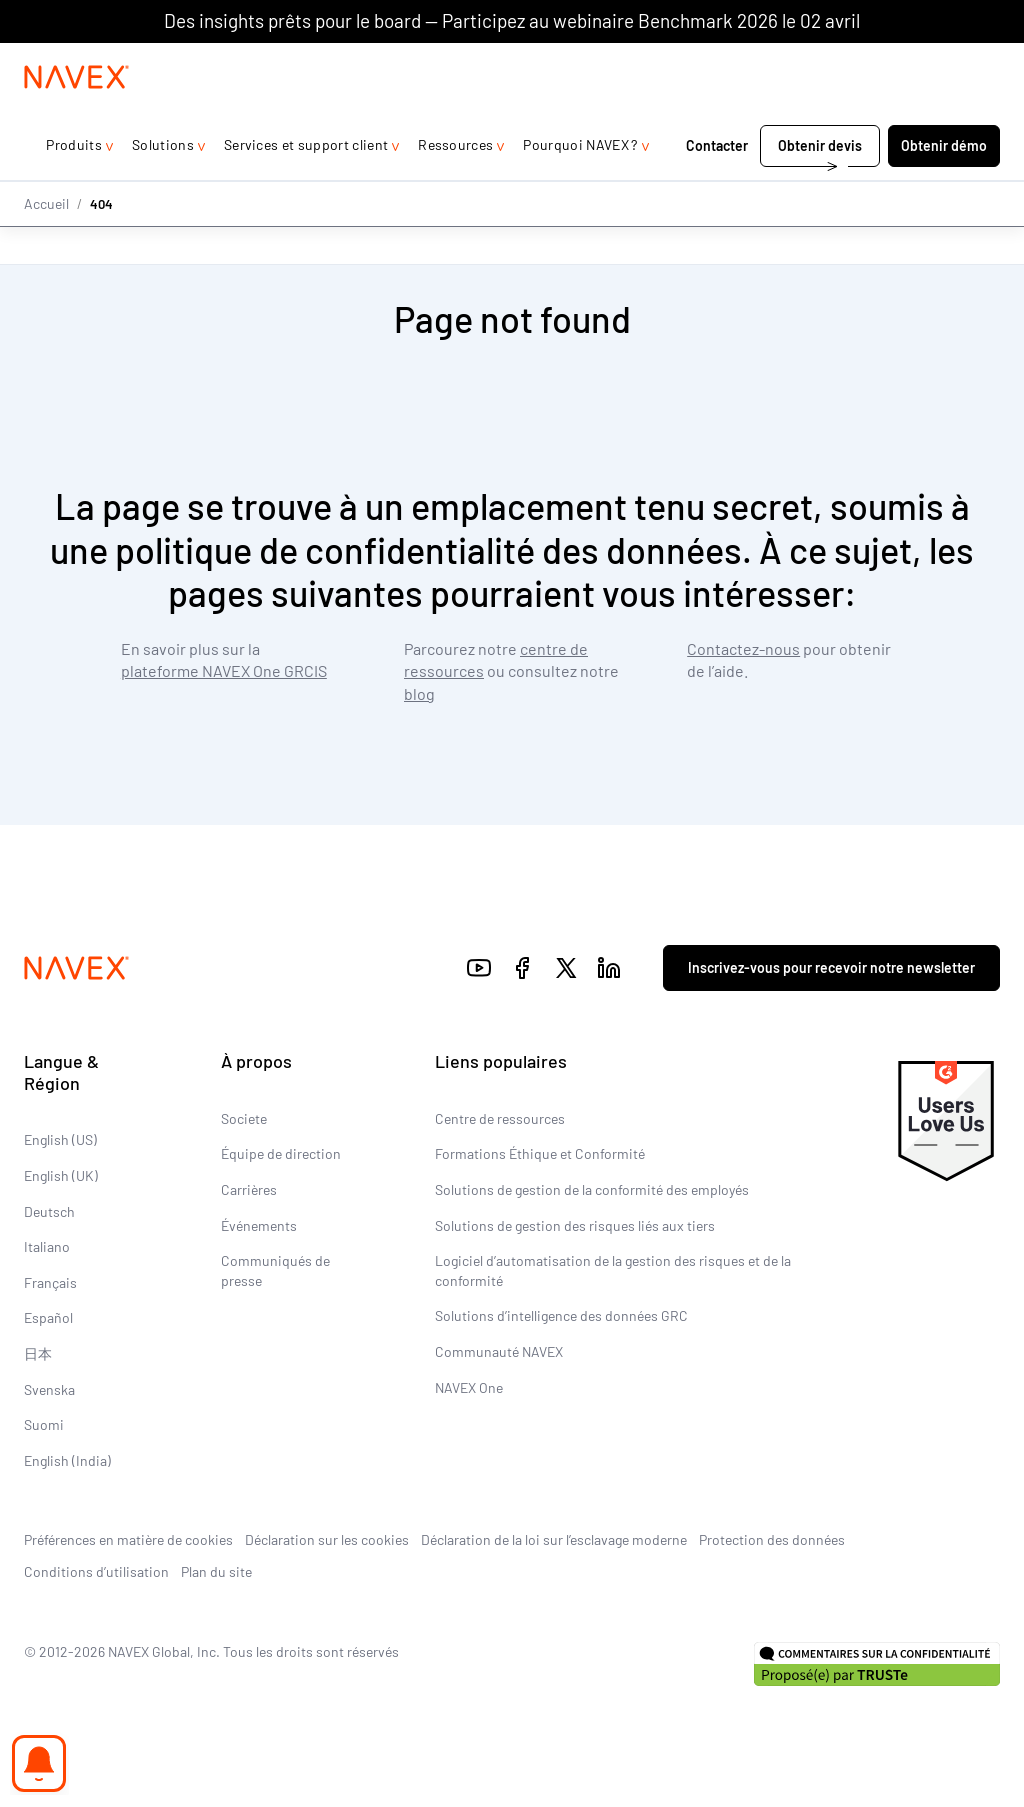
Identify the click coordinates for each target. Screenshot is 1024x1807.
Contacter (717, 185)
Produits (74, 184)
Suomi (44, 1425)
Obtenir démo (944, 185)
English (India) (67, 1460)
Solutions (163, 184)
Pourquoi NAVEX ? (580, 184)
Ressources (455, 184)
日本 (38, 1353)
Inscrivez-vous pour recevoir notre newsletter (831, 968)
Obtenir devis (820, 185)
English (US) (60, 1140)
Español (48, 1318)
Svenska (49, 1389)
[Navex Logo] (77, 117)
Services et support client (306, 184)
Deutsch (49, 1211)
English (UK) (61, 1175)
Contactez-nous (743, 649)
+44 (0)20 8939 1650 (797, 62)
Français (50, 1282)
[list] (946, 63)
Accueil (46, 242)
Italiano (47, 1247)
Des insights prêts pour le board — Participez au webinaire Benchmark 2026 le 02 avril (512, 20)
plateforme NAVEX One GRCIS (224, 671)
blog (419, 693)
